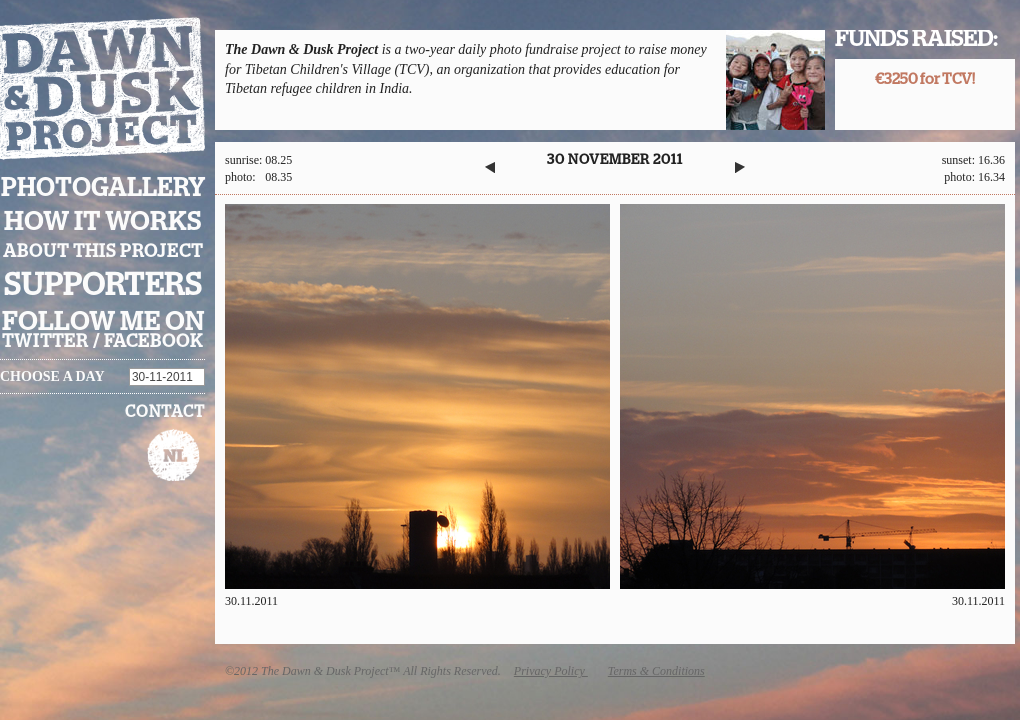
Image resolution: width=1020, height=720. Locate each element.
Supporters (103, 285)
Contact (165, 412)
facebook (153, 342)
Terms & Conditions (656, 671)
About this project (103, 252)
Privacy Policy (551, 671)
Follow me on (103, 322)
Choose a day (52, 376)
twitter (45, 342)
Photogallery (103, 188)
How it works (103, 222)
